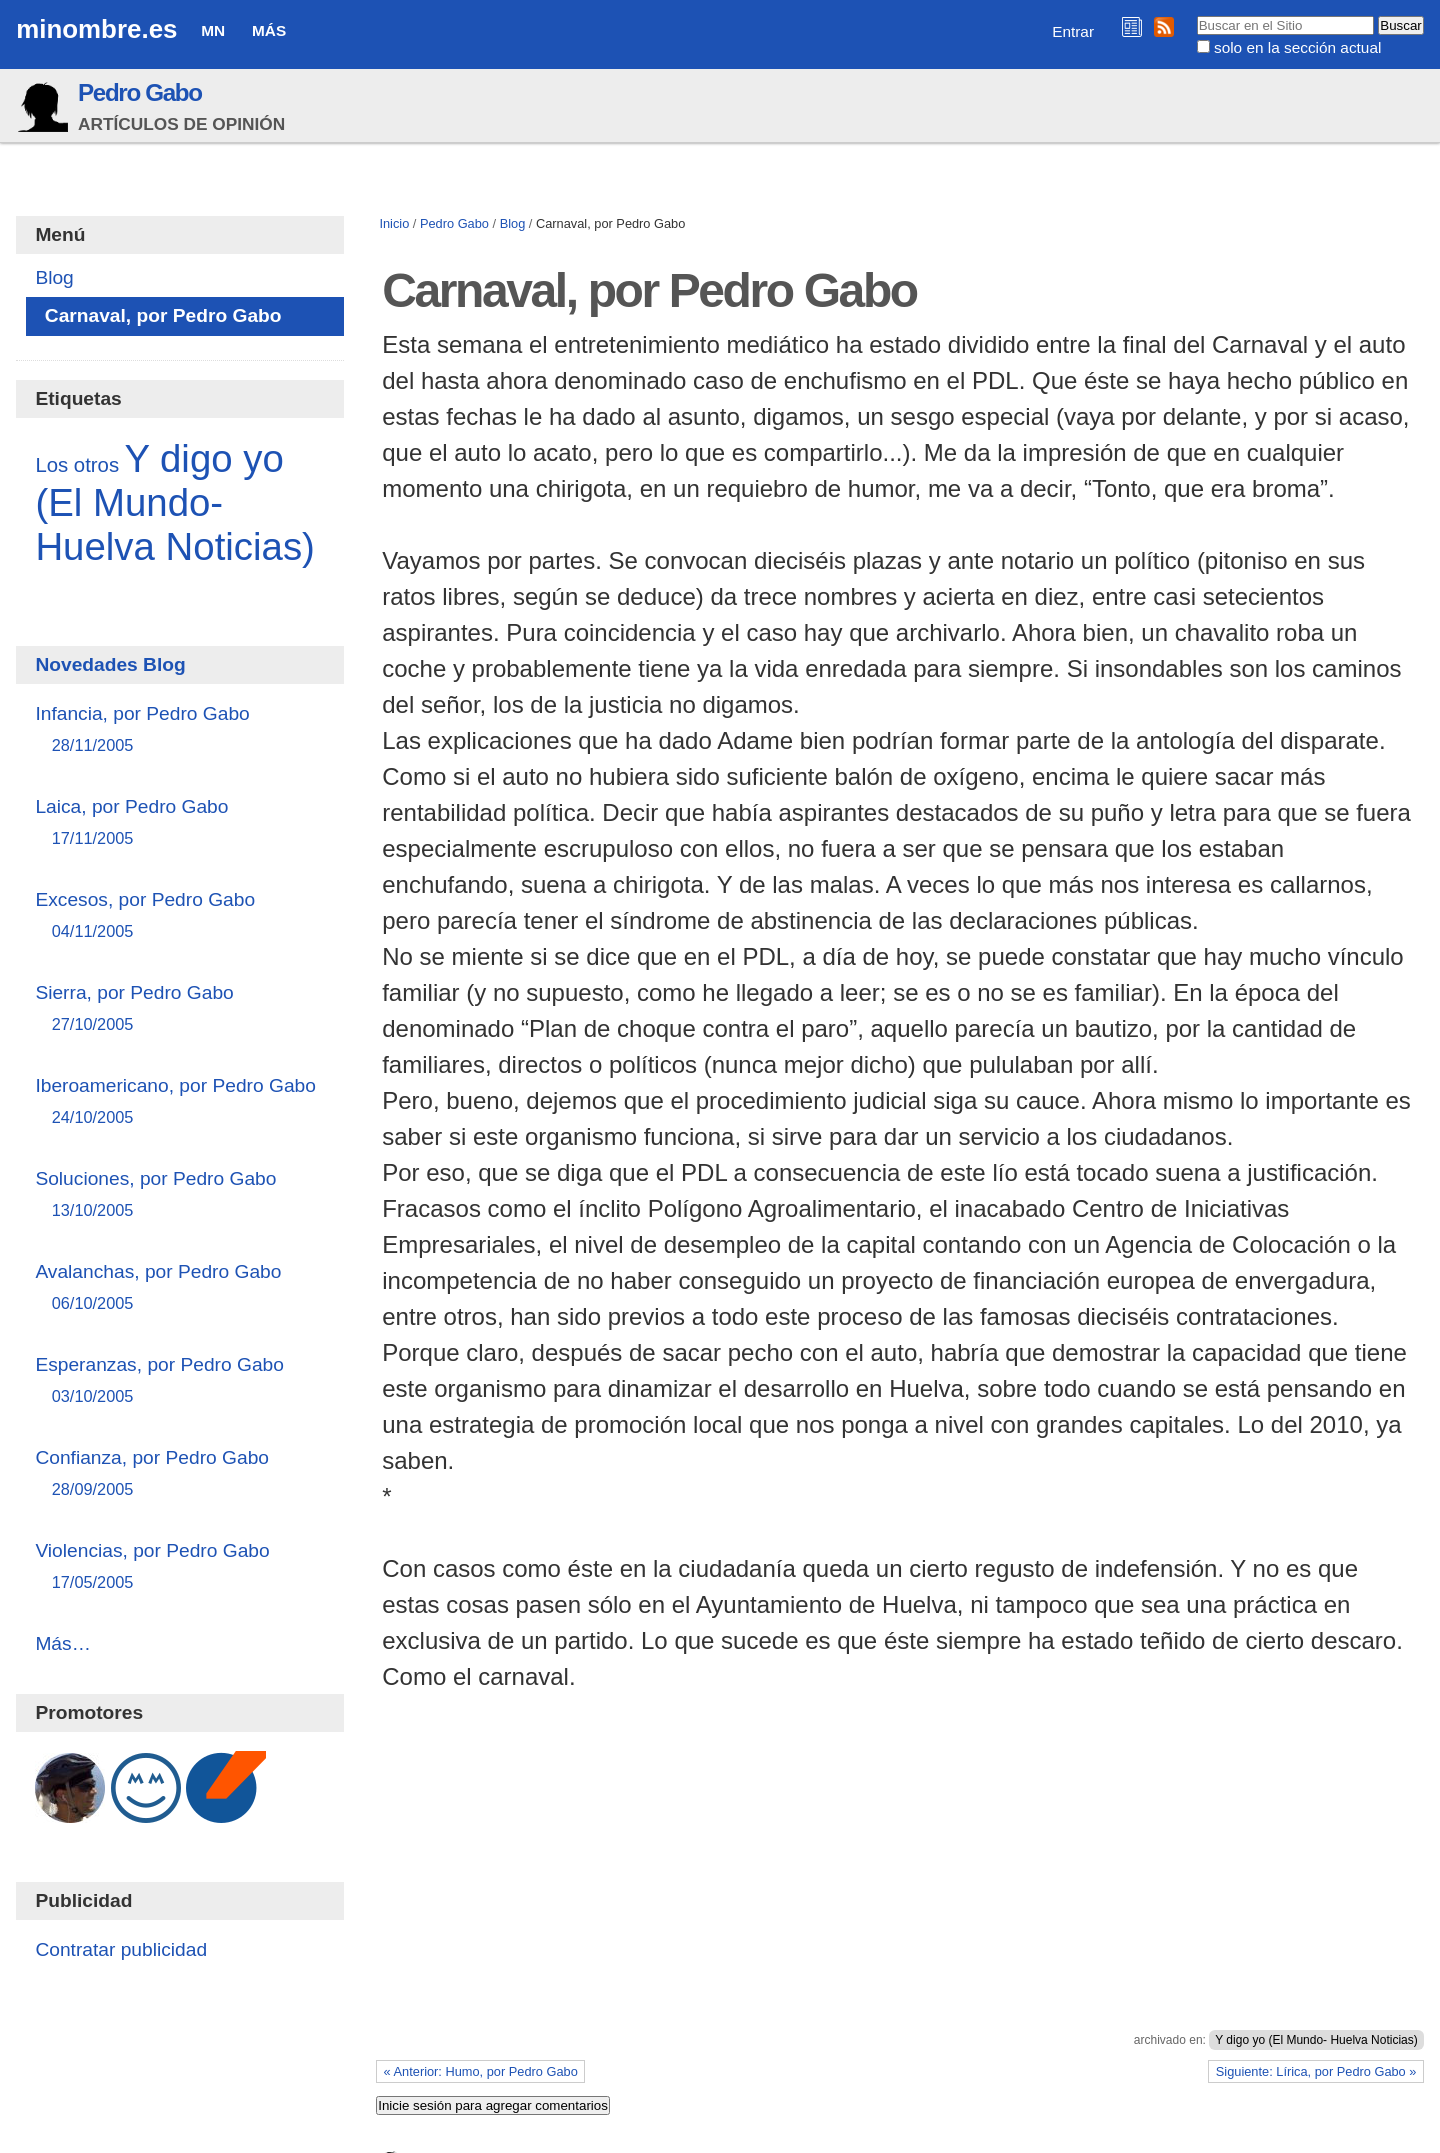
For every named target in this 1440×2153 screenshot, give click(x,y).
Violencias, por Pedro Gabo (179, 1567)
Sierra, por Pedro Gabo (179, 1009)
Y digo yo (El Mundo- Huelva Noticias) (1316, 2040)
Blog (513, 223)
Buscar (1195, 15)
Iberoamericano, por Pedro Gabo (179, 1102)
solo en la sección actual (1297, 47)
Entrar (1073, 31)
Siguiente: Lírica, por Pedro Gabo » (1316, 2071)
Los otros (77, 465)
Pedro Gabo (140, 92)
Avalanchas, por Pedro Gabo (179, 1288)
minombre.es (96, 29)
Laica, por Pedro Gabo (179, 823)
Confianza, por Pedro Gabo (179, 1474)
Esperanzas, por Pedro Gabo (179, 1381)
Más (269, 30)
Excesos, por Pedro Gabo (179, 916)
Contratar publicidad (121, 1949)
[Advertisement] (900, 1883)
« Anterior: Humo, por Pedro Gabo (481, 2071)
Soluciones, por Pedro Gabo (179, 1195)
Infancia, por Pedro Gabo (179, 730)
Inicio (394, 223)
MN (213, 30)
